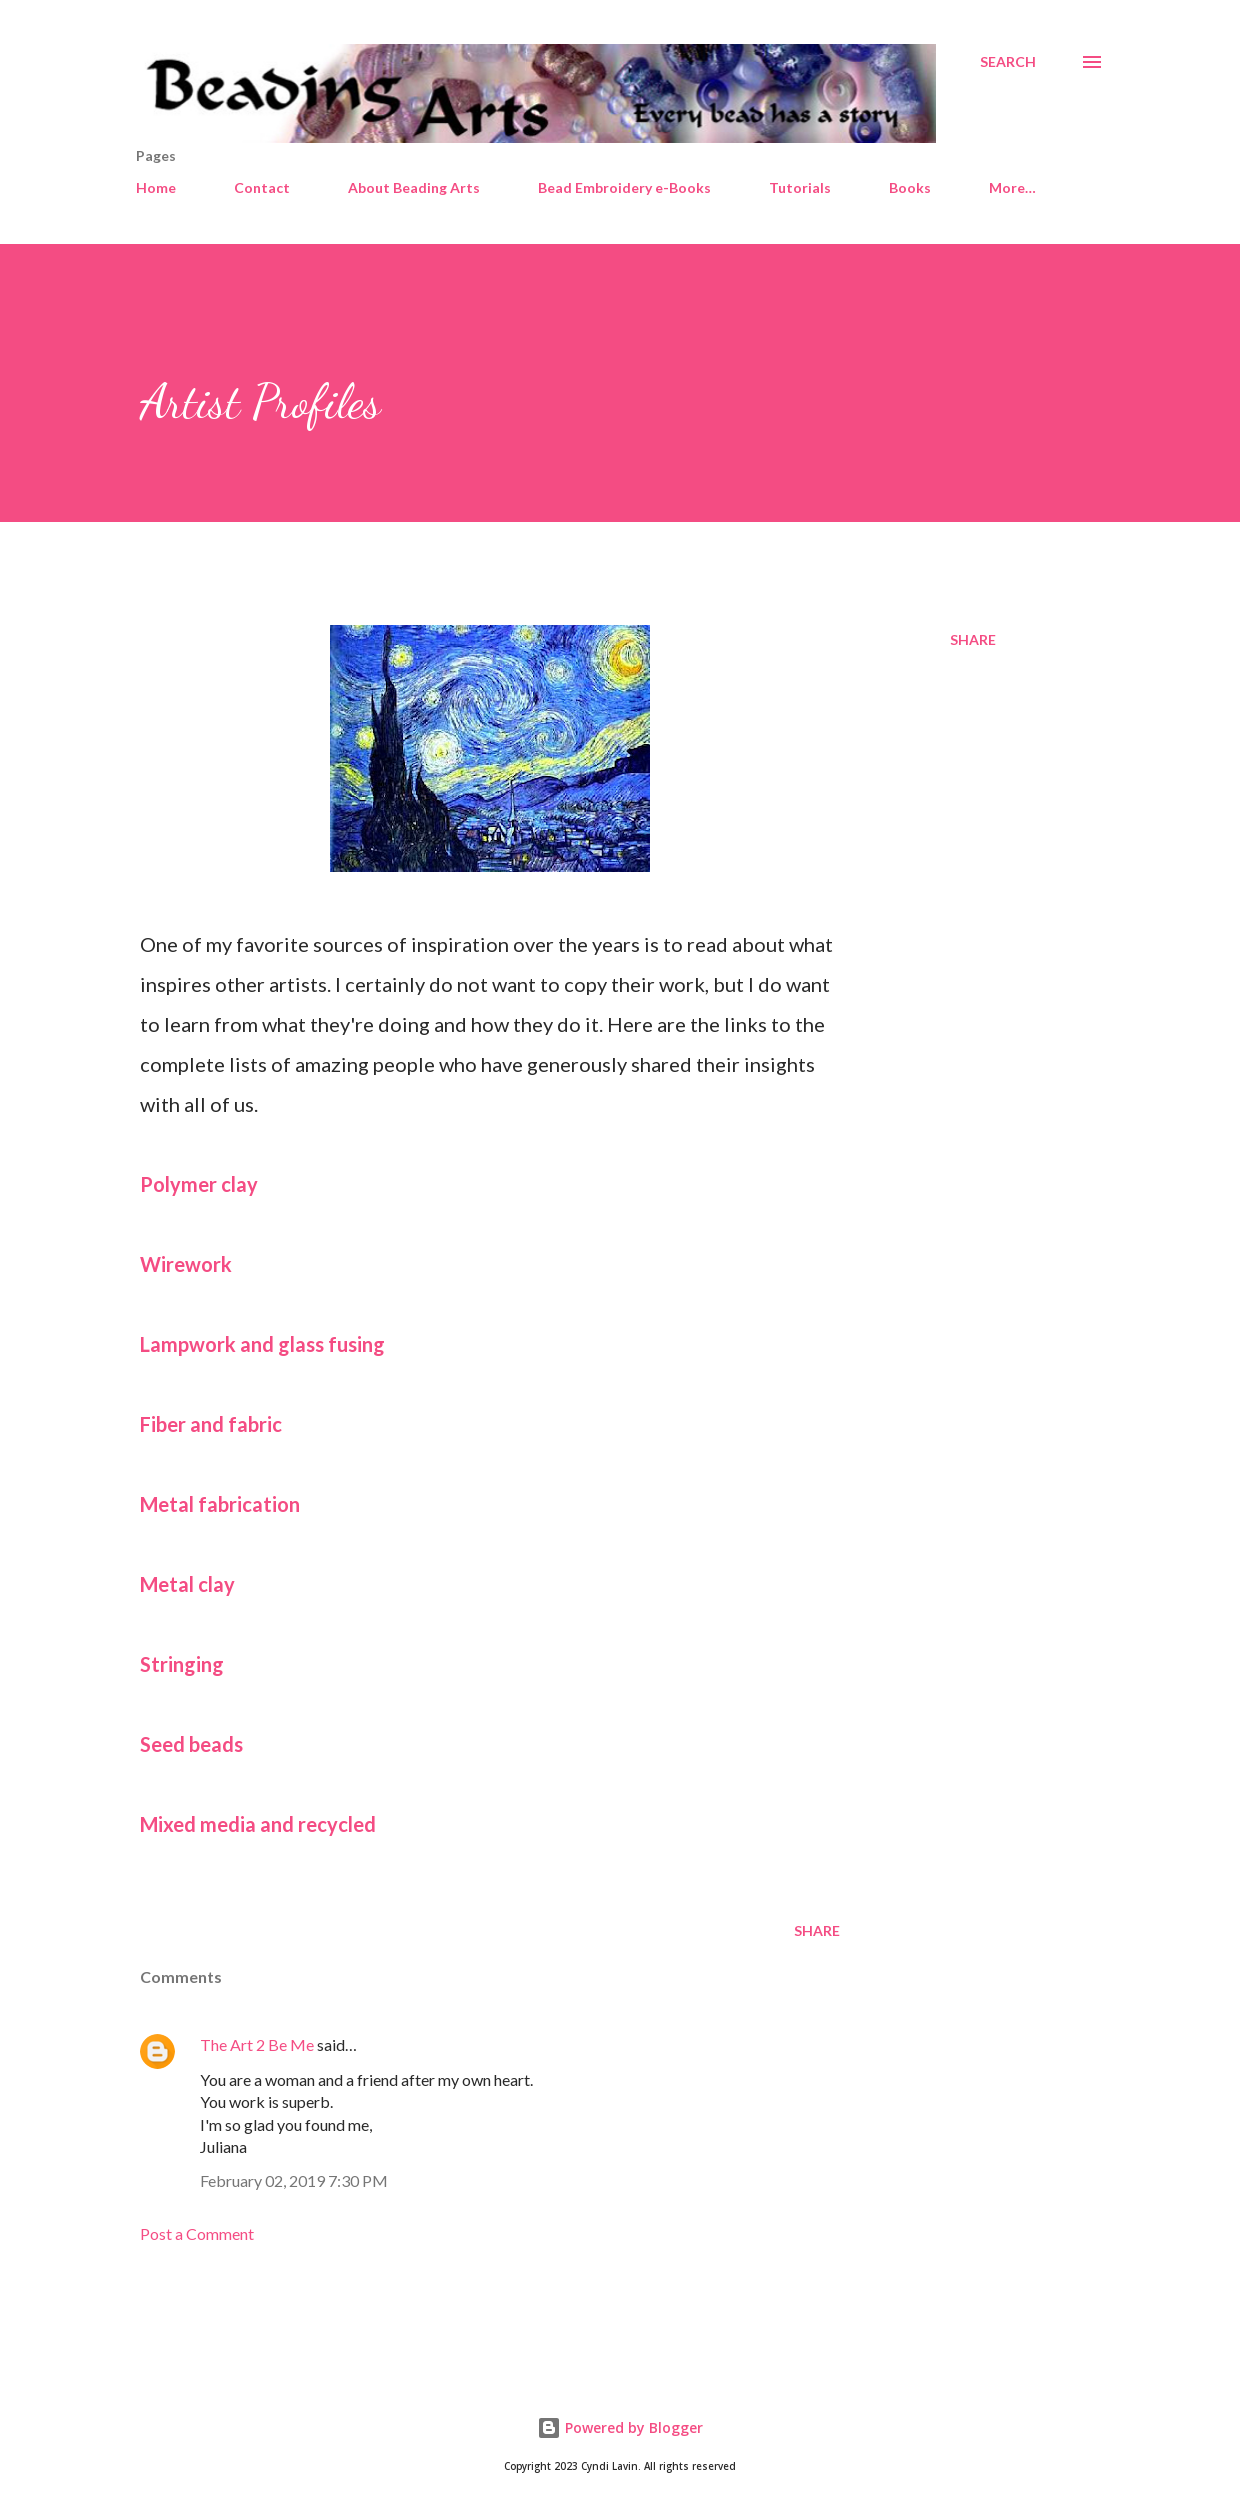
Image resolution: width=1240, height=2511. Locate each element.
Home (156, 187)
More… (1012, 187)
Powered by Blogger (620, 2427)
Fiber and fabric (211, 1424)
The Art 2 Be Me (257, 2044)
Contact (262, 187)
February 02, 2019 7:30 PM (294, 2180)
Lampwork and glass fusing (262, 1344)
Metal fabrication (220, 1504)
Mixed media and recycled (258, 1824)
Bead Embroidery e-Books (624, 187)
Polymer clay (199, 1184)
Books (910, 187)
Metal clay (187, 1584)
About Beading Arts (414, 187)
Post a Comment (197, 2233)
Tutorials (800, 187)
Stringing (182, 1664)
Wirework (186, 1264)
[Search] (1008, 62)
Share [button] (973, 639)
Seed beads (191, 1744)
